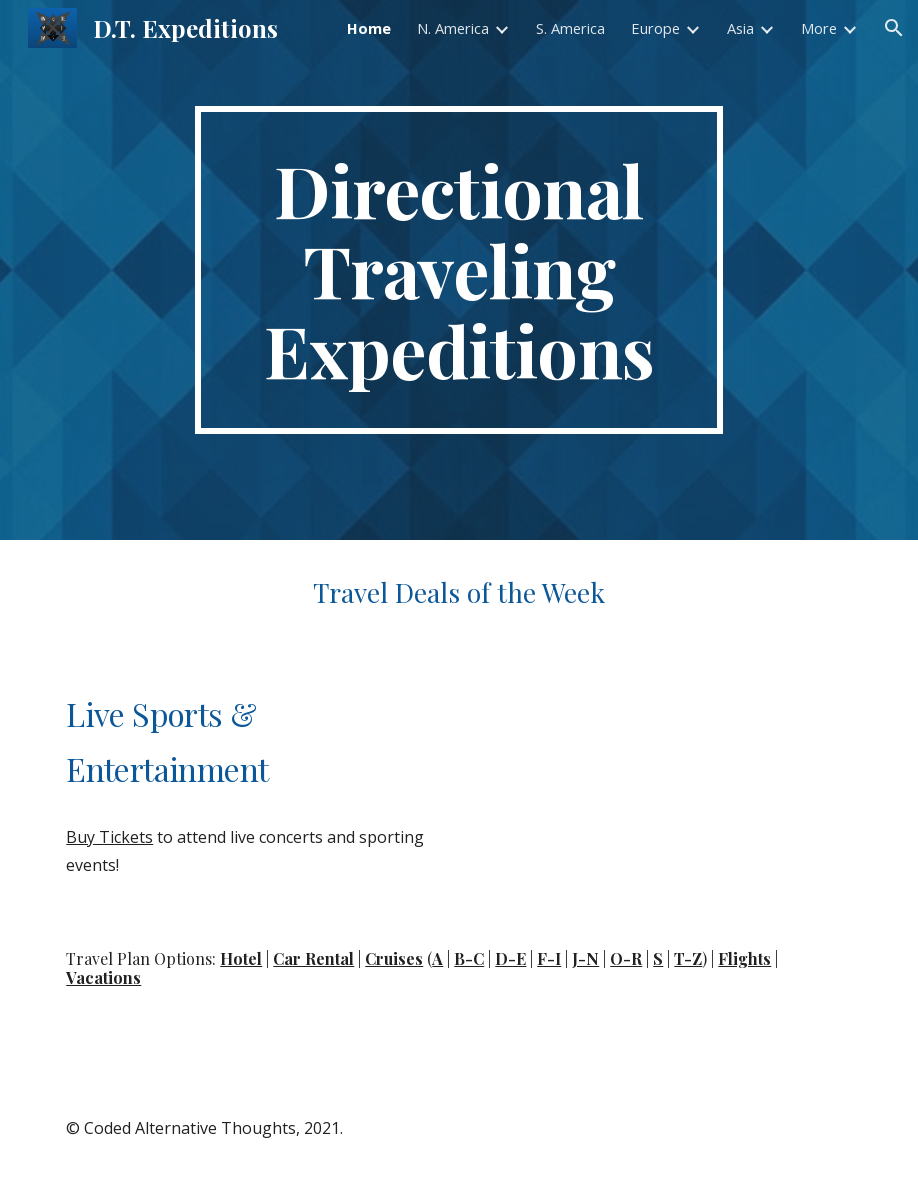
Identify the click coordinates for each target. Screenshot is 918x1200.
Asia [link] (740, 28)
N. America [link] (453, 28)
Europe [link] (655, 28)
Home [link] (369, 28)
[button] (894, 28)
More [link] (819, 28)
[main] (458, 270)
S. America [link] (570, 28)
